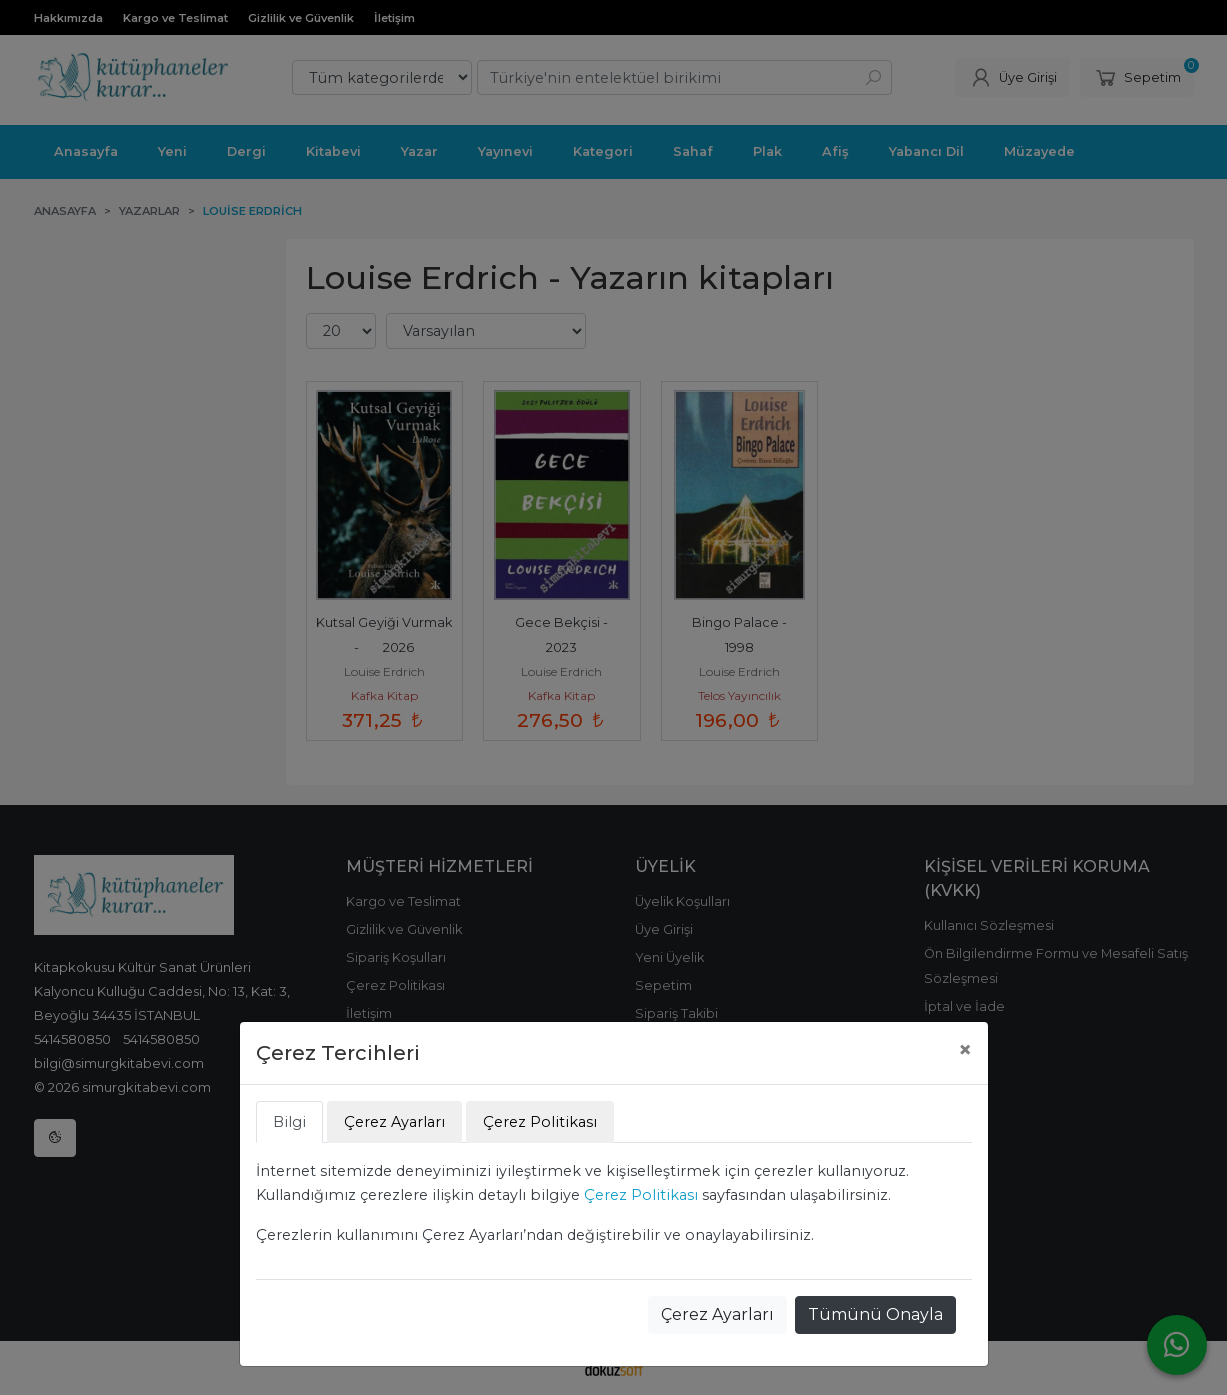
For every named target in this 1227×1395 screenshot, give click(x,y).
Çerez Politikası (641, 1195)
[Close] (965, 1050)
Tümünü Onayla (875, 1314)
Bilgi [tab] (289, 1122)
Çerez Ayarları (717, 1314)
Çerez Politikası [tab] (540, 1122)
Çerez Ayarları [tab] (394, 1122)
